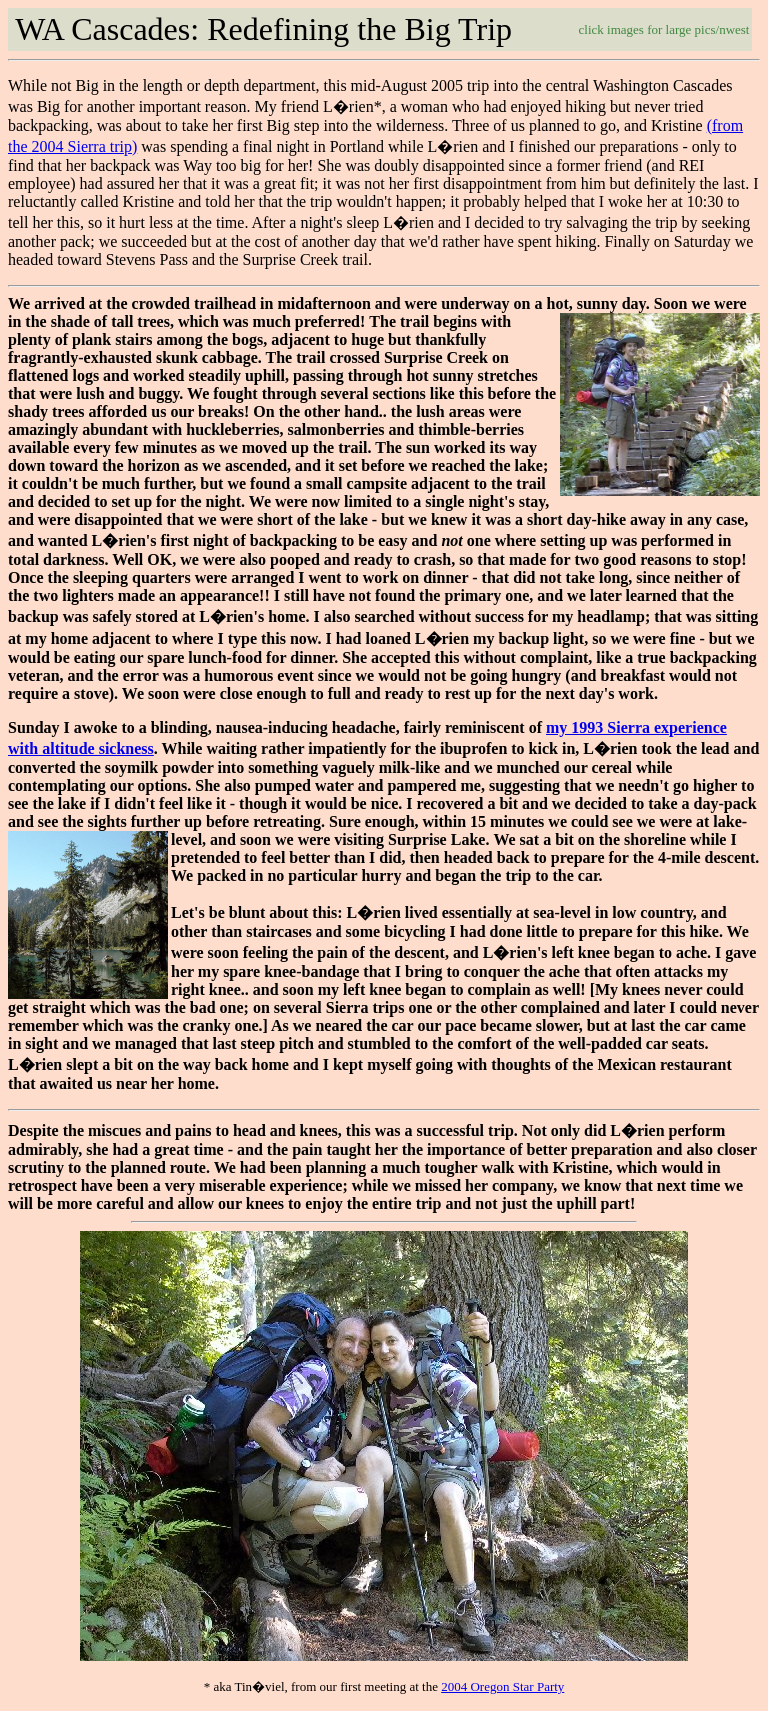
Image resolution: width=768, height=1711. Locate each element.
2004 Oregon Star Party (502, 1686)
